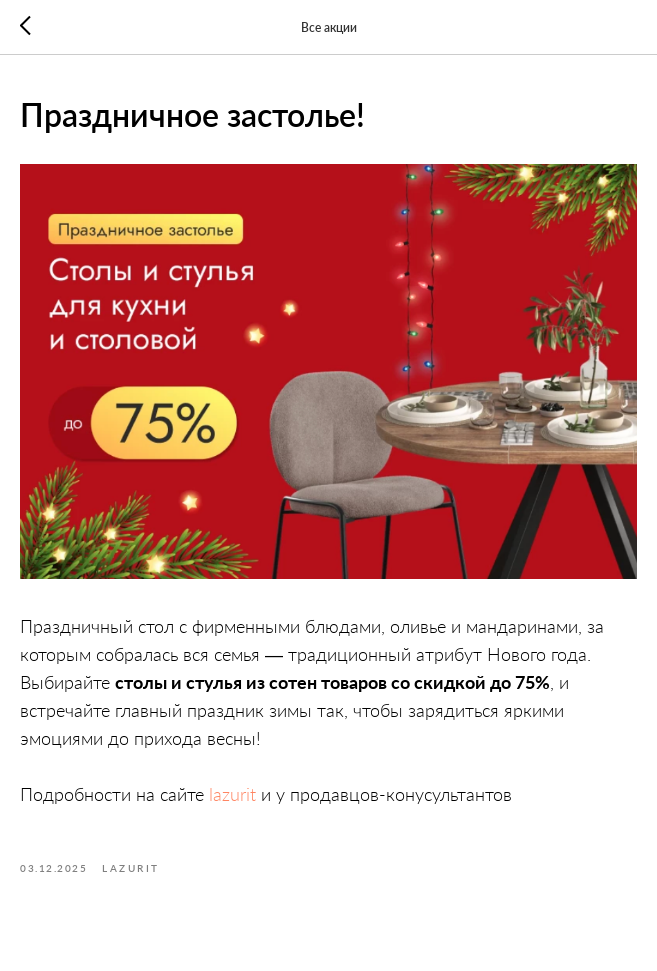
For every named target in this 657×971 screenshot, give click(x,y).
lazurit (232, 794)
